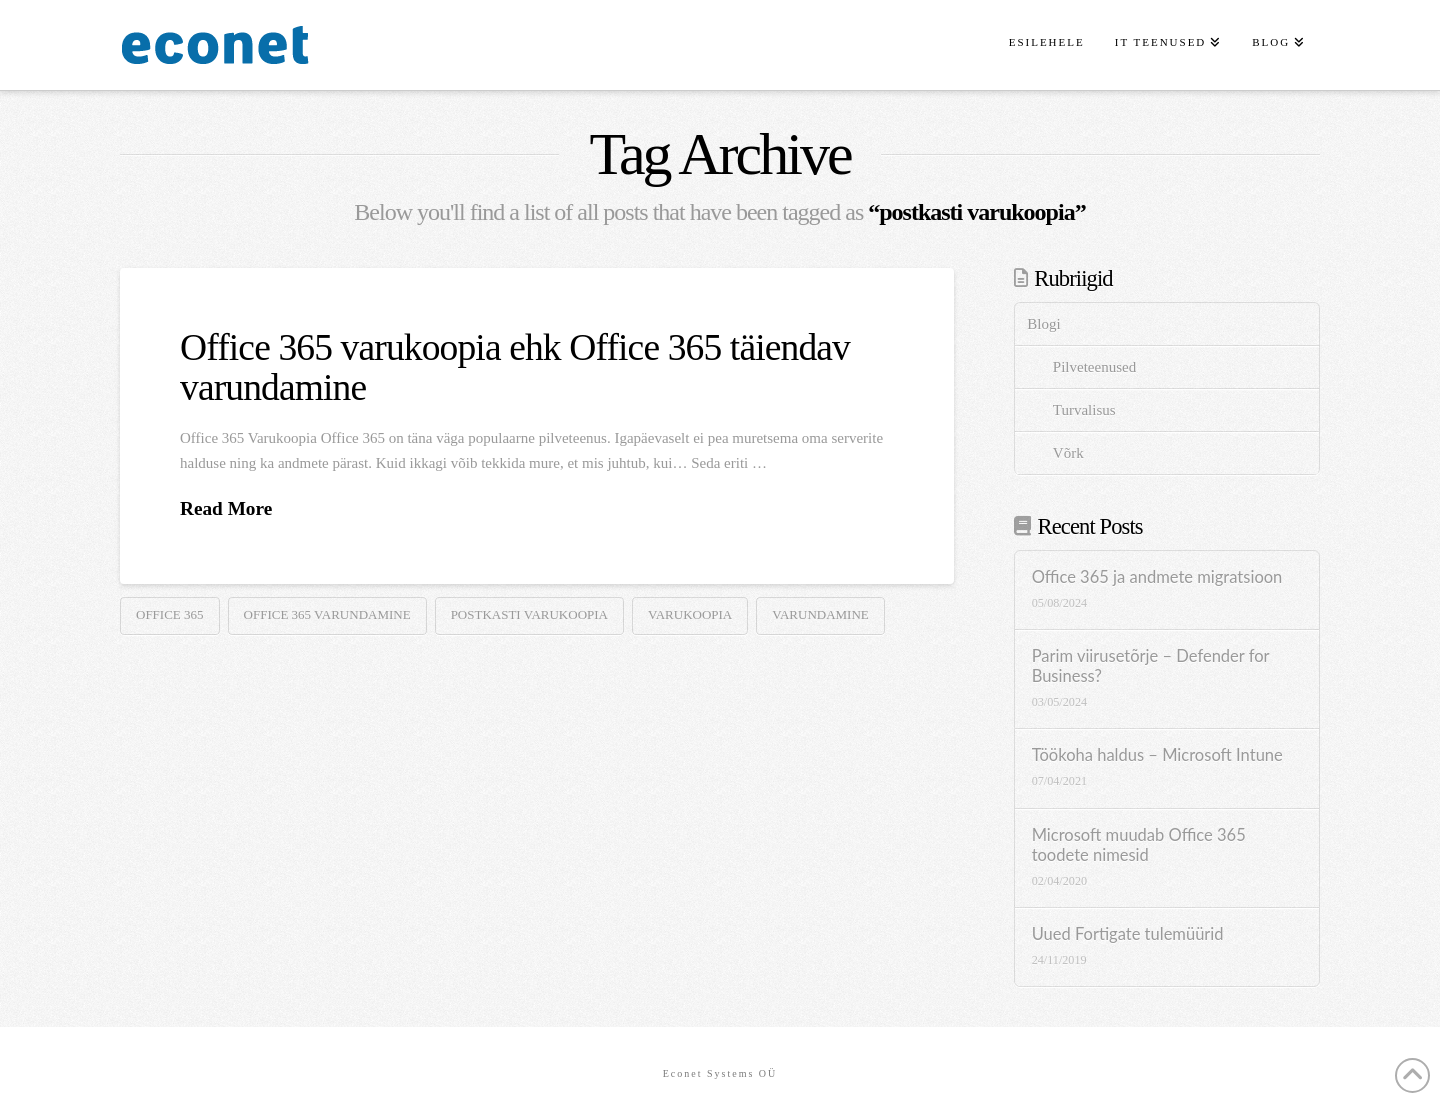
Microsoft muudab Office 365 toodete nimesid (1139, 845)
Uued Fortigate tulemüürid (1128, 934)
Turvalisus (1084, 410)
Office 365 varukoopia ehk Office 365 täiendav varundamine (515, 367)
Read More (226, 508)
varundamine (820, 614)
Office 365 (170, 614)
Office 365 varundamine (327, 614)
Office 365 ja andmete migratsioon (1157, 577)
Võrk (1068, 453)
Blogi (1043, 324)
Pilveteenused (1094, 367)
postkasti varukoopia (529, 614)
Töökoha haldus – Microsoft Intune (1157, 755)
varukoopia (690, 614)
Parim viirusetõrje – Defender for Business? (1151, 666)
